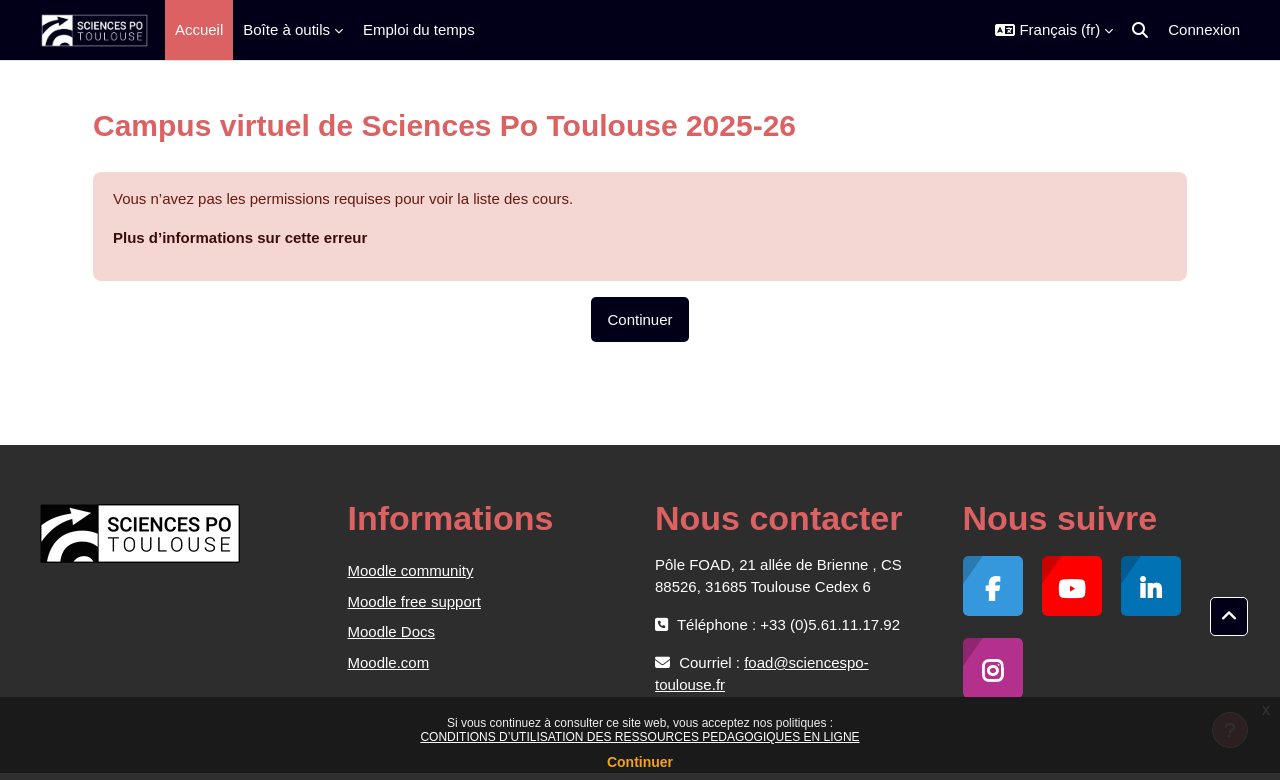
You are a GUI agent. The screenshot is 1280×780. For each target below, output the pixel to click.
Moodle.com (389, 662)
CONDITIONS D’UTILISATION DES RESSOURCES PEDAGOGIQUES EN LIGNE (639, 737)
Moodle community (411, 570)
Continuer (640, 762)
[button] (1054, 30)
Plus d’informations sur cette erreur (240, 237)
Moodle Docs (392, 631)
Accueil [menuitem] (199, 29)
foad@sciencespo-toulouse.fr (762, 673)
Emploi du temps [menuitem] (419, 29)
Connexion (1204, 29)
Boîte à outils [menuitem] (286, 29)
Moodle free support (414, 601)
